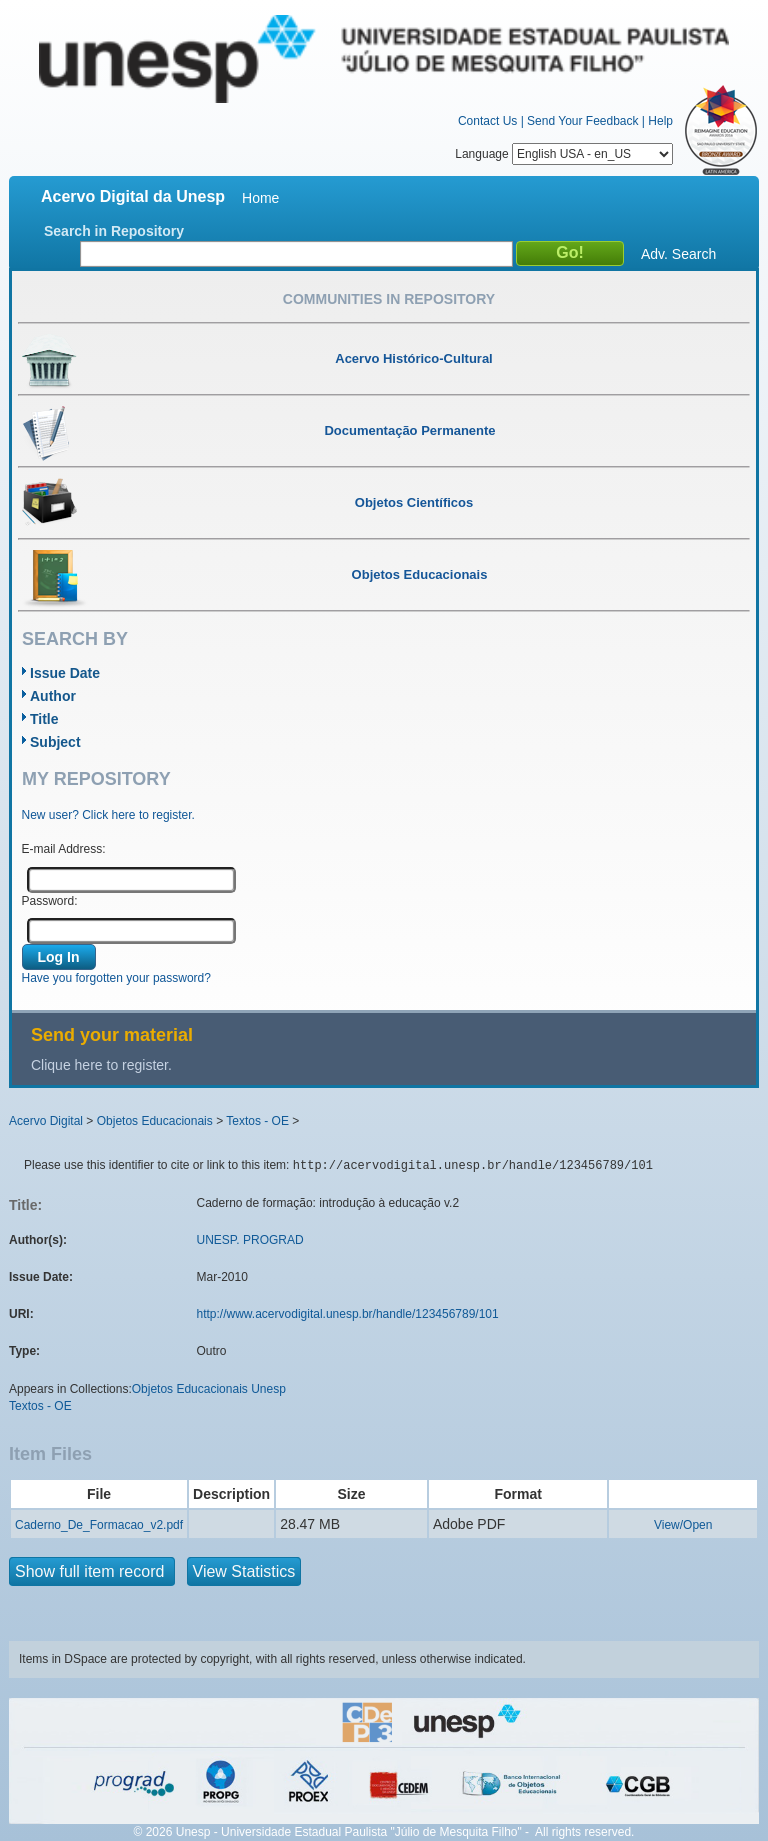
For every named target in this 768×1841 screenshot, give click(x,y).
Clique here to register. (101, 1065)
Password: (50, 901)
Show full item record (92, 1571)
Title (44, 719)
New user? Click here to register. (108, 815)
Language (564, 154)
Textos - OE (257, 1121)
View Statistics (244, 1571)
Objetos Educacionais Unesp (209, 1389)
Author (53, 696)
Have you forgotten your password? (116, 978)
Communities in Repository (389, 299)
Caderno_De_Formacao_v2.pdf (99, 1525)
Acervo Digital (46, 1121)
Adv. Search (678, 254)
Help (660, 121)
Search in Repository (114, 231)
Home (260, 198)
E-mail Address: (64, 849)
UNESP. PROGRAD (250, 1240)
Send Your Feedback (582, 121)
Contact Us (487, 121)
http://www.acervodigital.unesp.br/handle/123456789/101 (348, 1314)
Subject (55, 742)
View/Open (683, 1525)
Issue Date (65, 673)
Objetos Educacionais (155, 1121)
